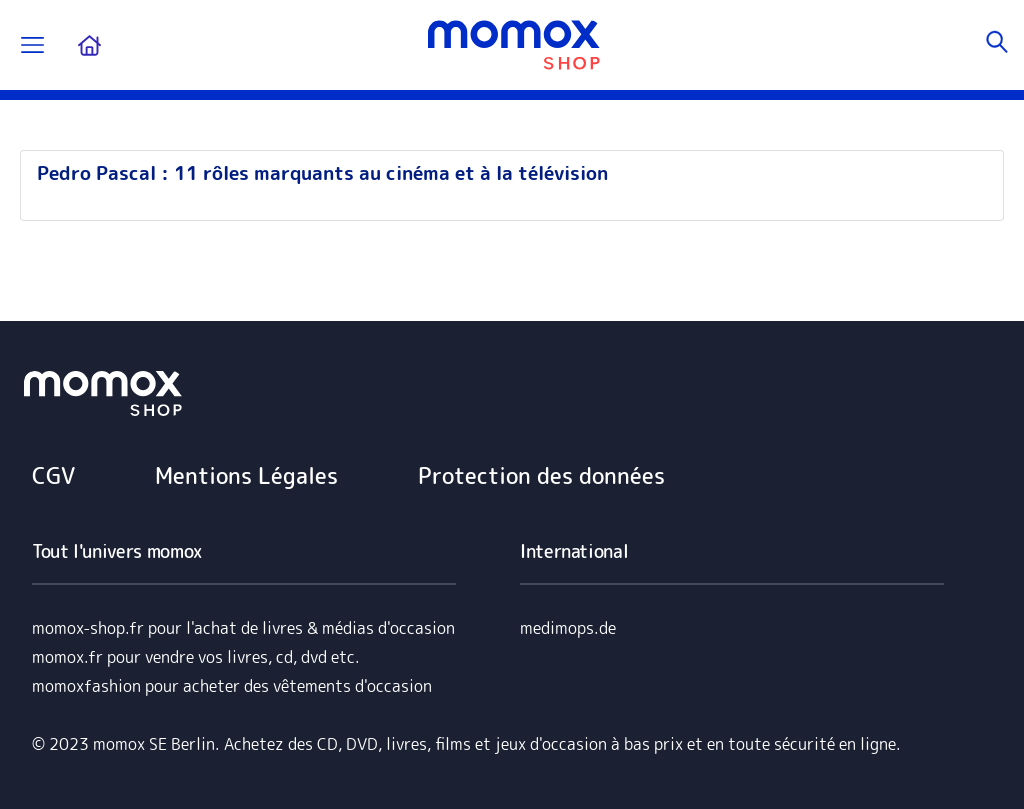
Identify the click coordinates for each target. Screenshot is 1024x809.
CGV (53, 475)
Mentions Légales (246, 475)
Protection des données (541, 475)
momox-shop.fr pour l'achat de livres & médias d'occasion (243, 628)
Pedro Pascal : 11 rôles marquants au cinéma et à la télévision (322, 172)
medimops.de (568, 628)
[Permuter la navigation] (32, 45)
